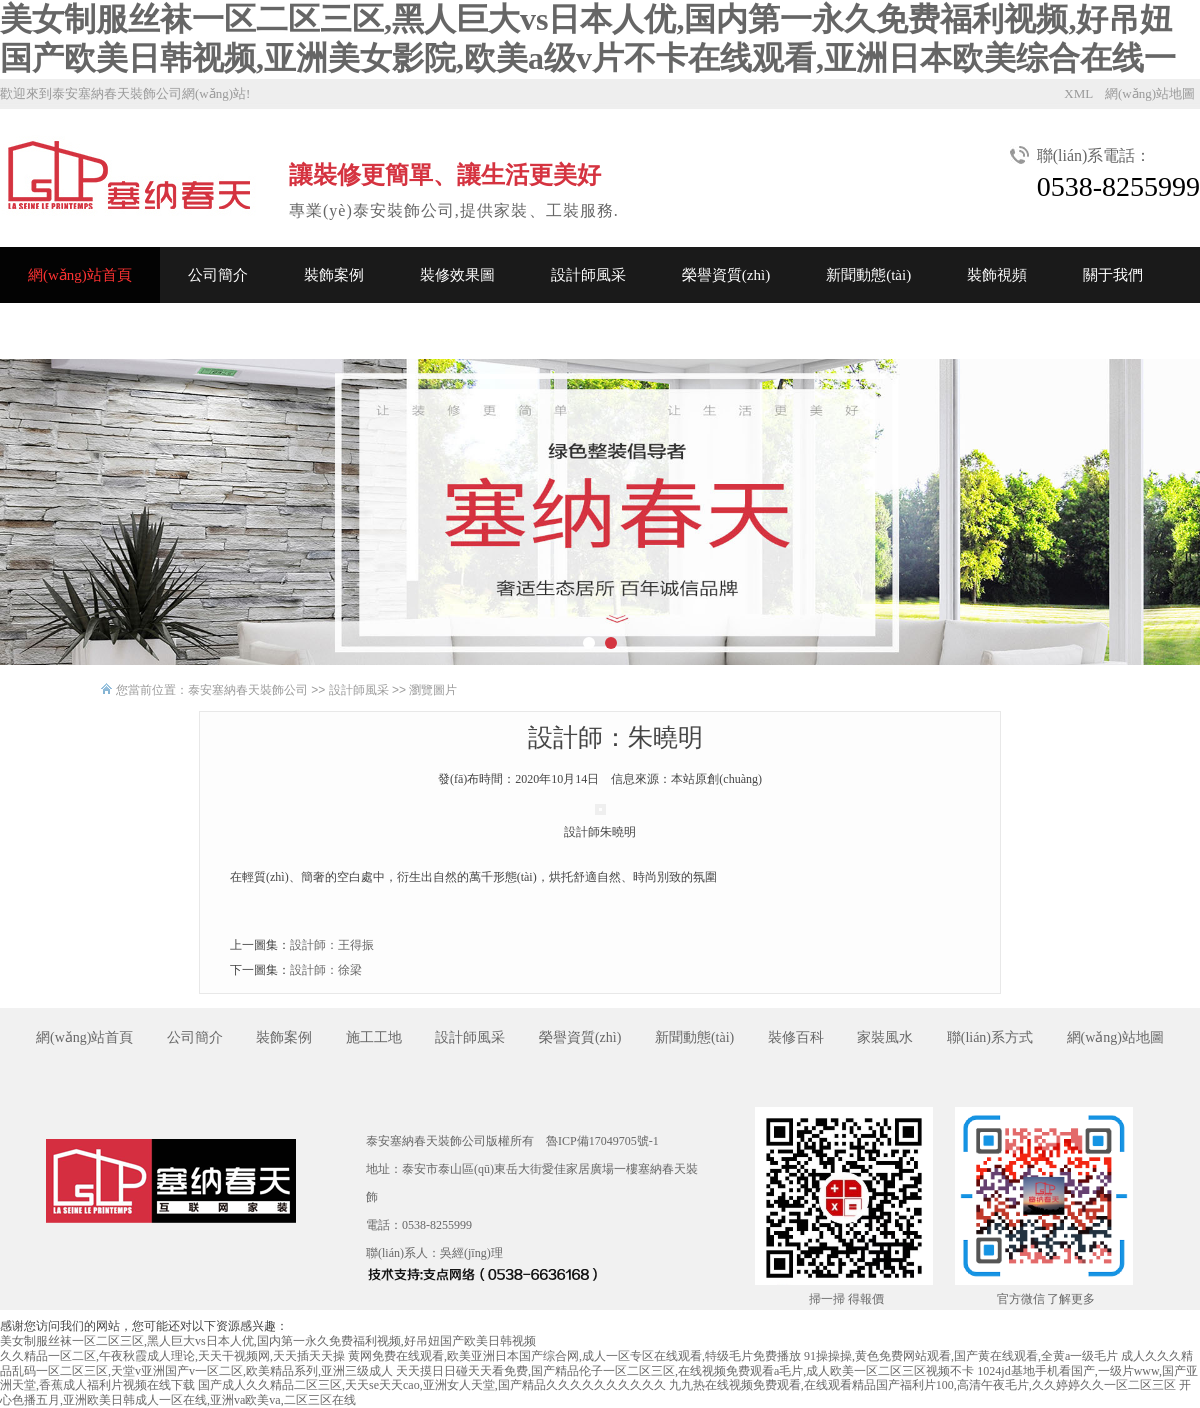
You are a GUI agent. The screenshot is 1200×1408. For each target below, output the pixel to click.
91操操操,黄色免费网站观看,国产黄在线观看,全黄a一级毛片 (961, 1356)
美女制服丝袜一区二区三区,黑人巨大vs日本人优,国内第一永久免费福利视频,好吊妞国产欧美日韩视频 (268, 1341)
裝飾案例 (334, 275)
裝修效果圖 (457, 275)
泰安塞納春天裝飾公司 (248, 690)
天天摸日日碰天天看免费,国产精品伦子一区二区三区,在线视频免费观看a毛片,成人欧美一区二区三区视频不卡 (685, 1371)
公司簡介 (218, 275)
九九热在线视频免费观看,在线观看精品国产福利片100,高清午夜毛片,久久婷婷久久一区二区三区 (922, 1385)
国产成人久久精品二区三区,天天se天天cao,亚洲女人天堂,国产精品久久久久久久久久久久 (432, 1385)
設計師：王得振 (332, 945)
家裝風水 (885, 1037)
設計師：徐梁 (326, 970)
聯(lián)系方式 (990, 1037)
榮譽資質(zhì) (726, 275)
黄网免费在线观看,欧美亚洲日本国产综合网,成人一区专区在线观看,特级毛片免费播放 (574, 1356)
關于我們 (1113, 275)
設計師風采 (588, 275)
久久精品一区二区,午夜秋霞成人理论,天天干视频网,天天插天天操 (172, 1356)
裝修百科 (796, 1037)
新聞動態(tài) (868, 275)
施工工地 (374, 1037)
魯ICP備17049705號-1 (602, 1141)
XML (1078, 93)
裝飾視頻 (997, 275)
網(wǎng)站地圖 (1150, 93)
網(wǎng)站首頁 (80, 275)
